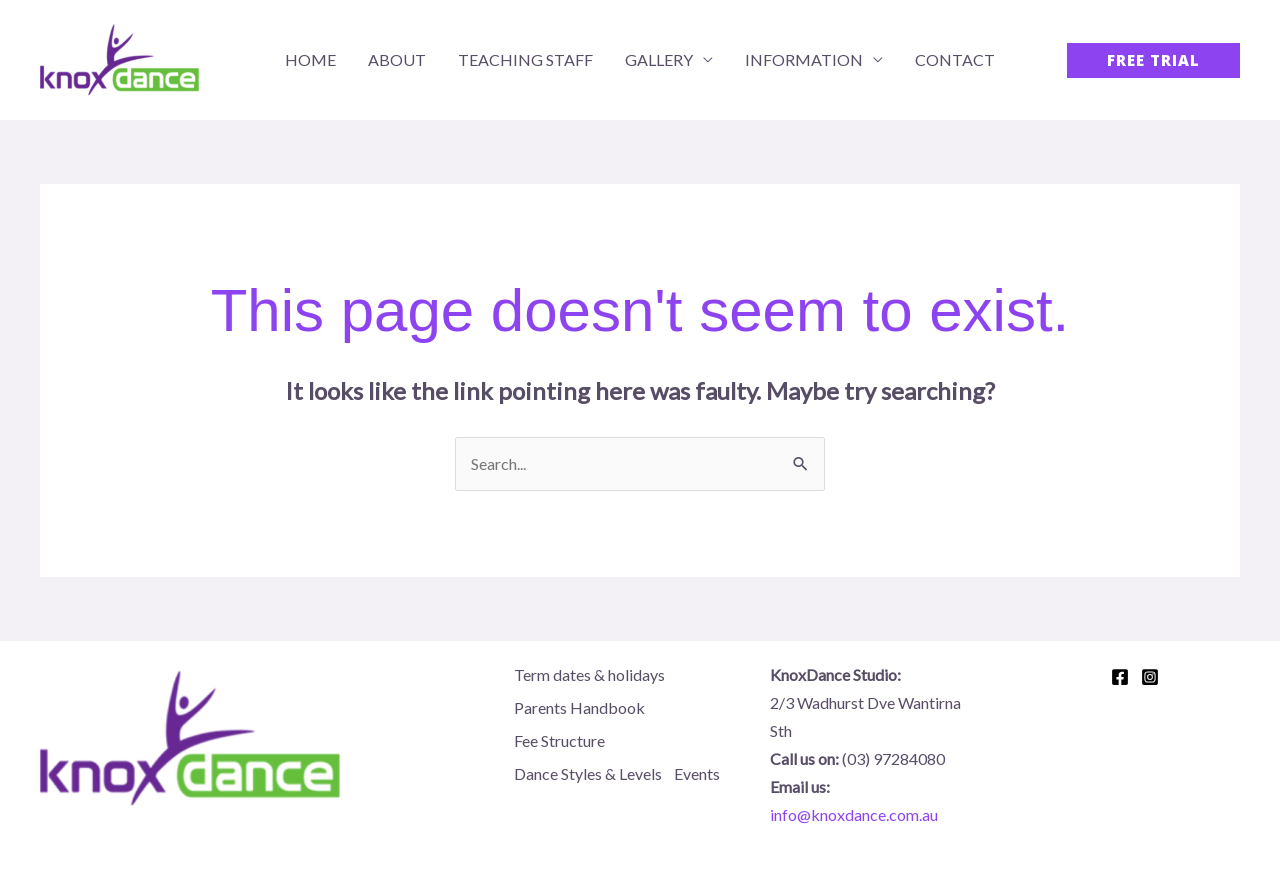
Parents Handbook (579, 707)
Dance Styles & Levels (588, 773)
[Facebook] (1120, 677)
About (397, 59)
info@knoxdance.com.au (854, 814)
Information (804, 59)
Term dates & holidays (589, 674)
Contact (955, 59)
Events (697, 773)
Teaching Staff (525, 59)
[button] (1153, 60)
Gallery (659, 59)
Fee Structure (559, 740)
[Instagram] (1150, 677)
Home (310, 59)
